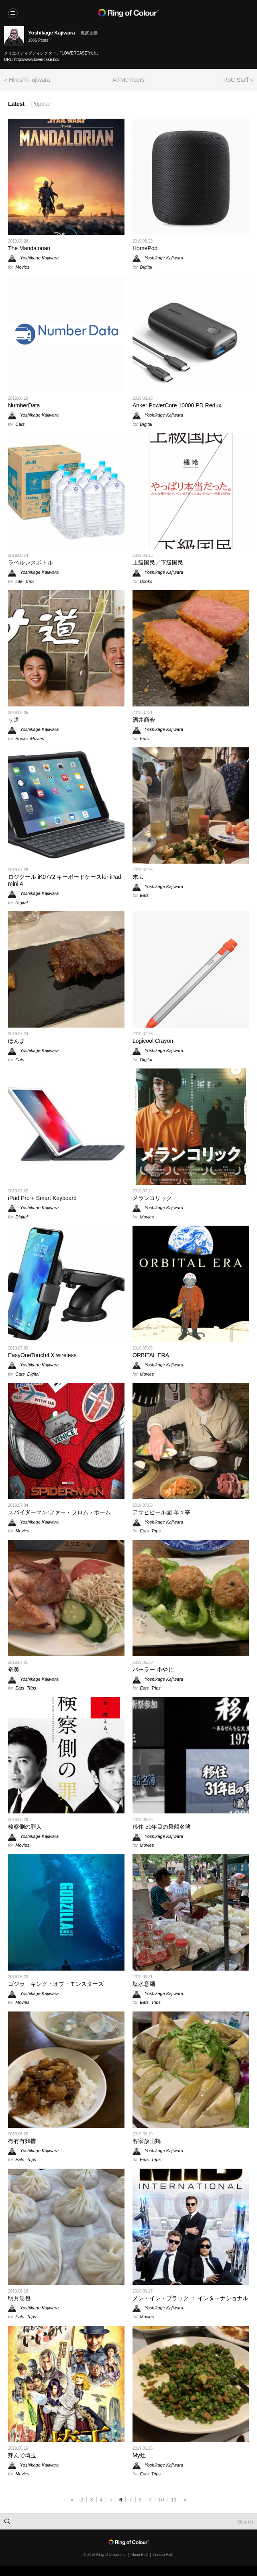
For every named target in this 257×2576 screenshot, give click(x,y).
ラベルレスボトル (30, 562)
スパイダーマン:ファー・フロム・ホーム (59, 1512)
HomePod (145, 248)
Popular (41, 103)
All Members (128, 79)
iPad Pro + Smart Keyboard (42, 1198)
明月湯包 (19, 2298)
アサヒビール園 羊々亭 (161, 1512)
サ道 (13, 719)
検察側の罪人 (25, 1826)
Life (18, 581)
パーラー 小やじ (153, 1669)
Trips (30, 581)
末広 (138, 877)
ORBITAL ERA (151, 1355)
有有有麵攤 (22, 2141)
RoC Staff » (238, 79)
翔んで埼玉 (22, 2455)
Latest (16, 103)
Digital (146, 267)
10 (161, 2500)
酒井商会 (144, 719)
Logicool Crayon (153, 1041)
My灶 (139, 2455)
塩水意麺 (144, 1984)
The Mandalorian (29, 248)
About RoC (139, 2555)
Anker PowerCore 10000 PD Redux (177, 405)
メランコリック (152, 1198)
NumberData (24, 405)
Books (146, 581)
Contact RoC (163, 2555)
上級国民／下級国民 (158, 562)
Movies (22, 267)
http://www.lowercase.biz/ (36, 59)
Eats (144, 738)
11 (173, 2500)
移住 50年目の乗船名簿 (162, 1826)
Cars (19, 424)
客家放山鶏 (147, 2141)
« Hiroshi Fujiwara (27, 79)
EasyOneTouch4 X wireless (42, 1355)
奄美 (13, 1669)
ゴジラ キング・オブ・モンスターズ (56, 1984)
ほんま (16, 1041)
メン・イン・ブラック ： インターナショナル (190, 2298)
